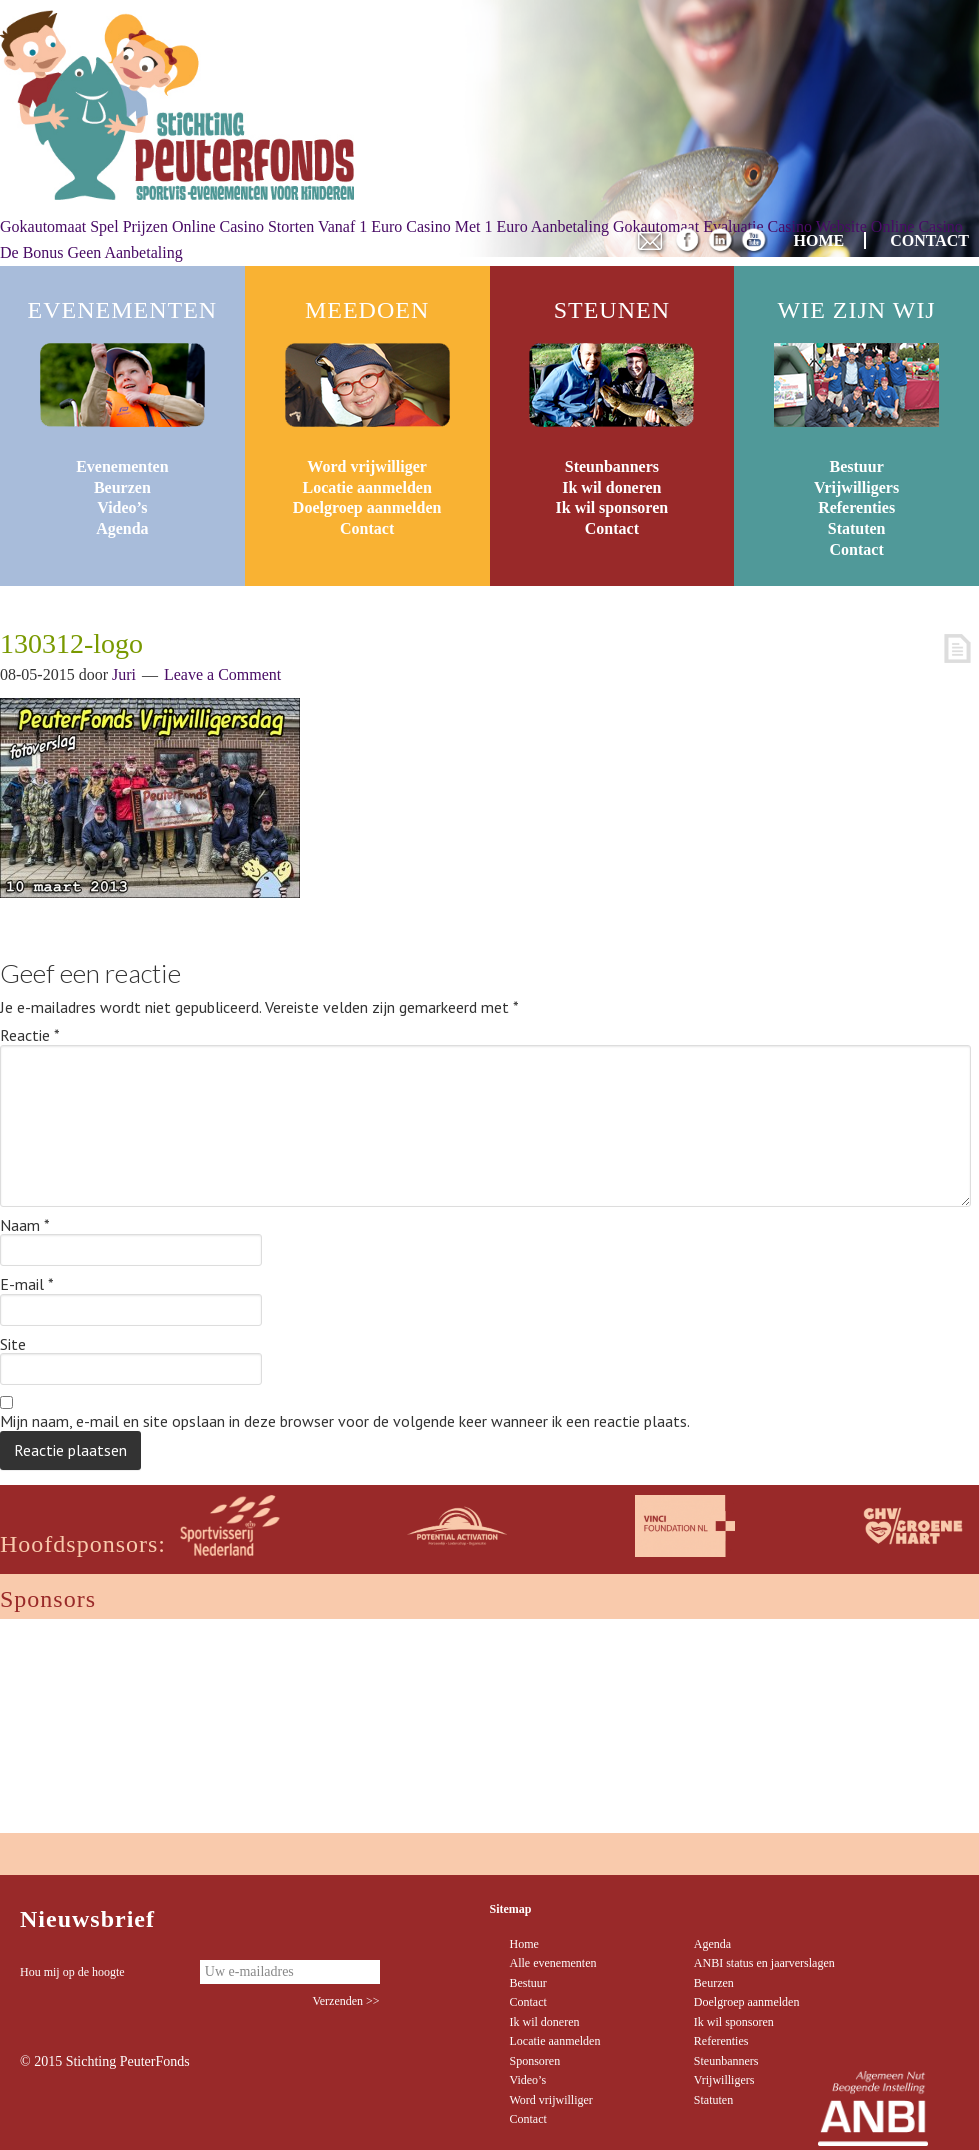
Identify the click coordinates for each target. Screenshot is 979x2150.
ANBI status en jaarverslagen (764, 1963)
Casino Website (817, 226)
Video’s (122, 507)
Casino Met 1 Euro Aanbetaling (507, 226)
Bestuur (857, 466)
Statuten (857, 528)
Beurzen (122, 487)
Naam (25, 1226)
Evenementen (122, 466)
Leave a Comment (222, 674)
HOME (819, 240)
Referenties (856, 507)
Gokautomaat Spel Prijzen (84, 226)
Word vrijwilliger (367, 466)
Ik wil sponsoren (612, 507)
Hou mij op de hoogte (72, 1972)
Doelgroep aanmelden (367, 507)
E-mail (27, 1285)
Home (524, 1944)
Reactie (30, 1036)
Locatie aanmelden (366, 487)
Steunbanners (612, 466)
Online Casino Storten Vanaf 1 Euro (287, 226)
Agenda (122, 528)
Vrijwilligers (856, 487)
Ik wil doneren (611, 487)
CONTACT (929, 240)
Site (13, 1345)
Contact (367, 528)
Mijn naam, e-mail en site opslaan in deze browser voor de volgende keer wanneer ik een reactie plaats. (345, 1422)
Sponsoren (535, 2061)
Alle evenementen (553, 1963)
